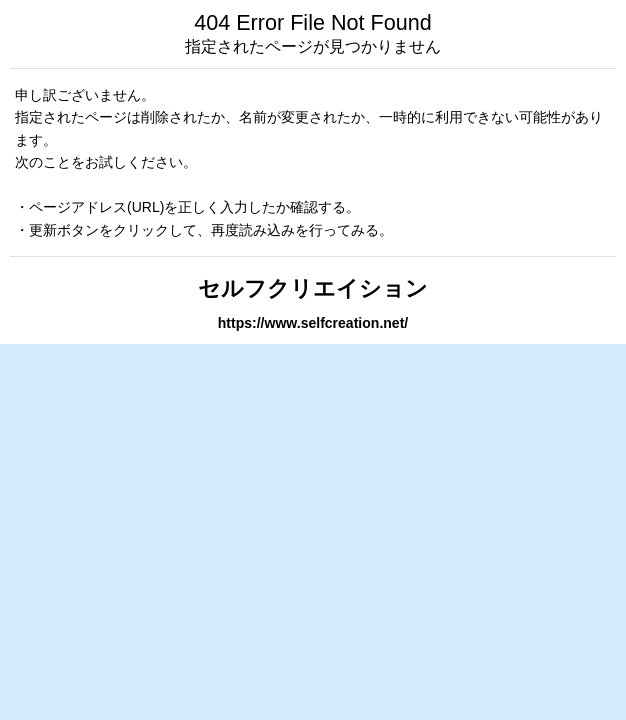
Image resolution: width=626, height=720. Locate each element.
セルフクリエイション (313, 288)
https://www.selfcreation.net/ (313, 323)
